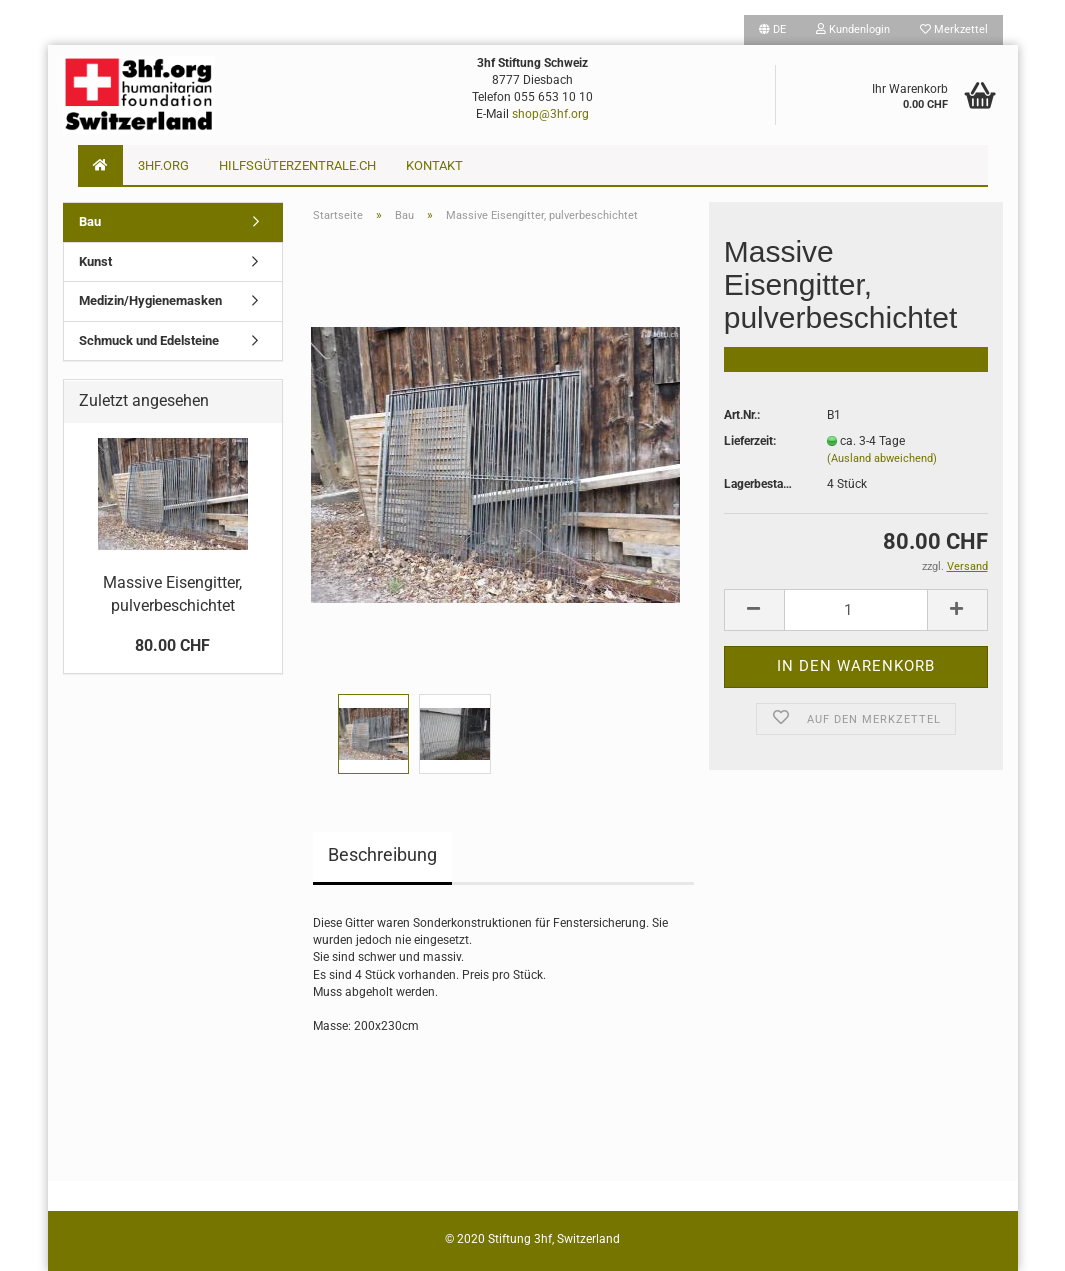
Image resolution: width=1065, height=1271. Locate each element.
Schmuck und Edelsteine (149, 340)
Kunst (95, 261)
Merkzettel (954, 29)
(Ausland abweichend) (882, 458)
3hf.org (163, 165)
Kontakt (434, 165)
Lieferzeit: (750, 441)
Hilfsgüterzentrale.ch (297, 165)
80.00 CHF (172, 645)
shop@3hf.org (550, 114)
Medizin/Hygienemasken (150, 300)
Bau (90, 221)
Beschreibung (382, 854)
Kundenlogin (853, 29)
